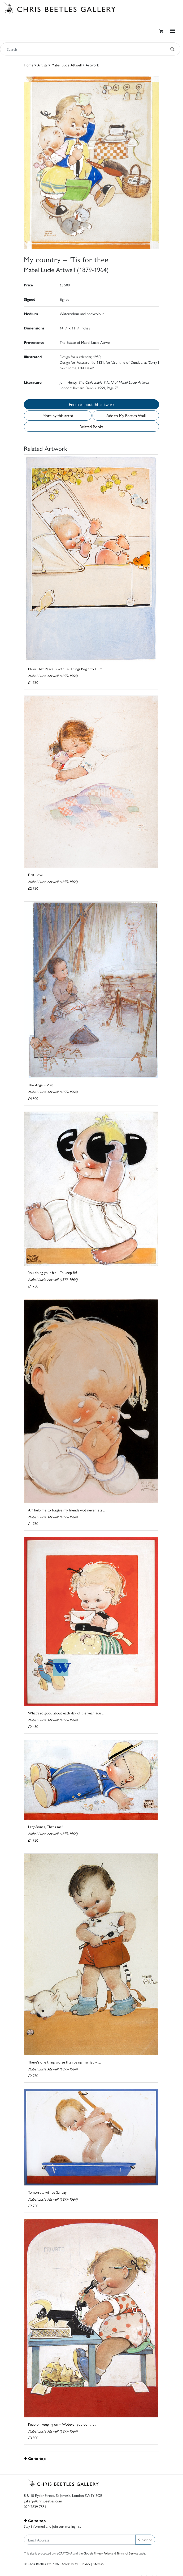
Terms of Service (127, 2553)
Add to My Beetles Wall (126, 415)
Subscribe (145, 2539)
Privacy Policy (102, 2553)
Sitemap (98, 2563)
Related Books (91, 426)
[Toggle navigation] (172, 31)
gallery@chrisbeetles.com (43, 2500)
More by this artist (57, 415)
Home (28, 64)
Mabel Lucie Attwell (66, 64)
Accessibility (70, 2563)
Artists (42, 64)
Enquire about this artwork (91, 404)
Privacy (85, 2563)
